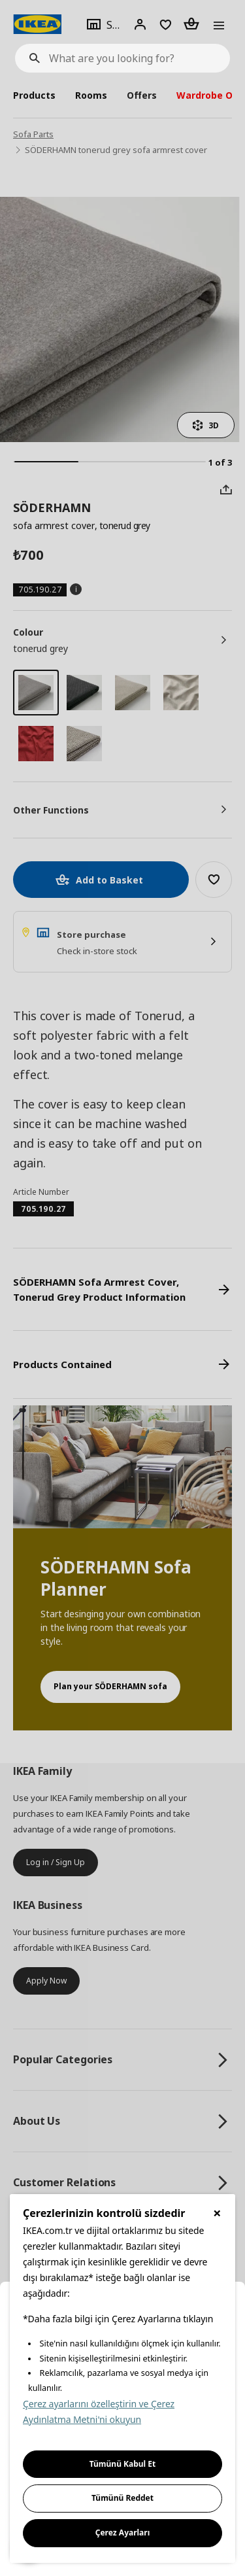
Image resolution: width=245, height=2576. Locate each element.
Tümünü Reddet (122, 2497)
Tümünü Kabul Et (123, 2463)
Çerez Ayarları (122, 2532)
